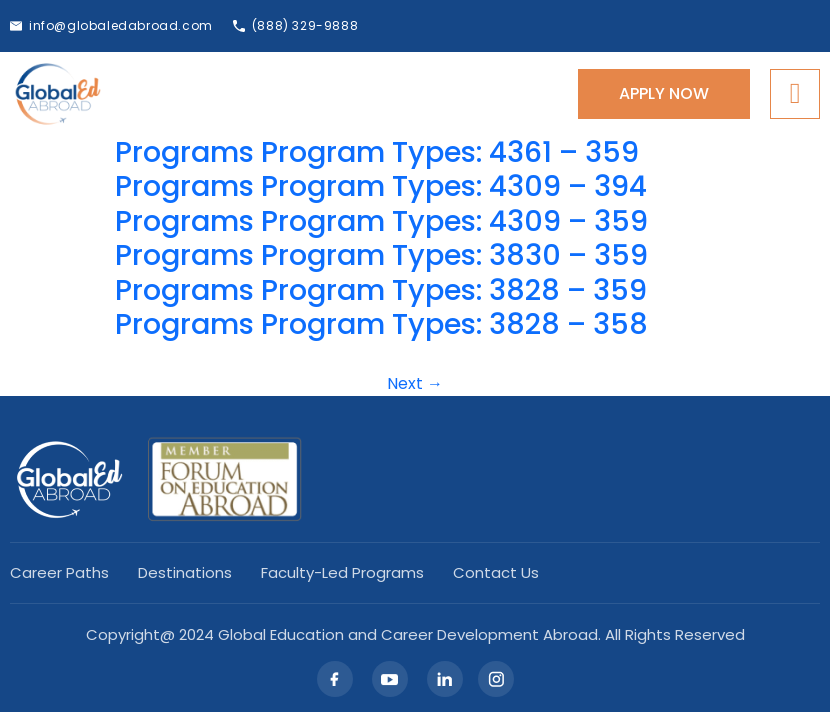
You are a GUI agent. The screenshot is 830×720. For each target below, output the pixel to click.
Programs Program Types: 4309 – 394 (381, 186)
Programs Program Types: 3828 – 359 (381, 290)
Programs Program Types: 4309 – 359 (381, 221)
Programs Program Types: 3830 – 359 (381, 255)
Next (415, 383)
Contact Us (496, 573)
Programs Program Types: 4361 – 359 (377, 152)
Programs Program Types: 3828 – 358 (381, 324)
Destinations (185, 573)
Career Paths (59, 573)
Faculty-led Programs (342, 573)
